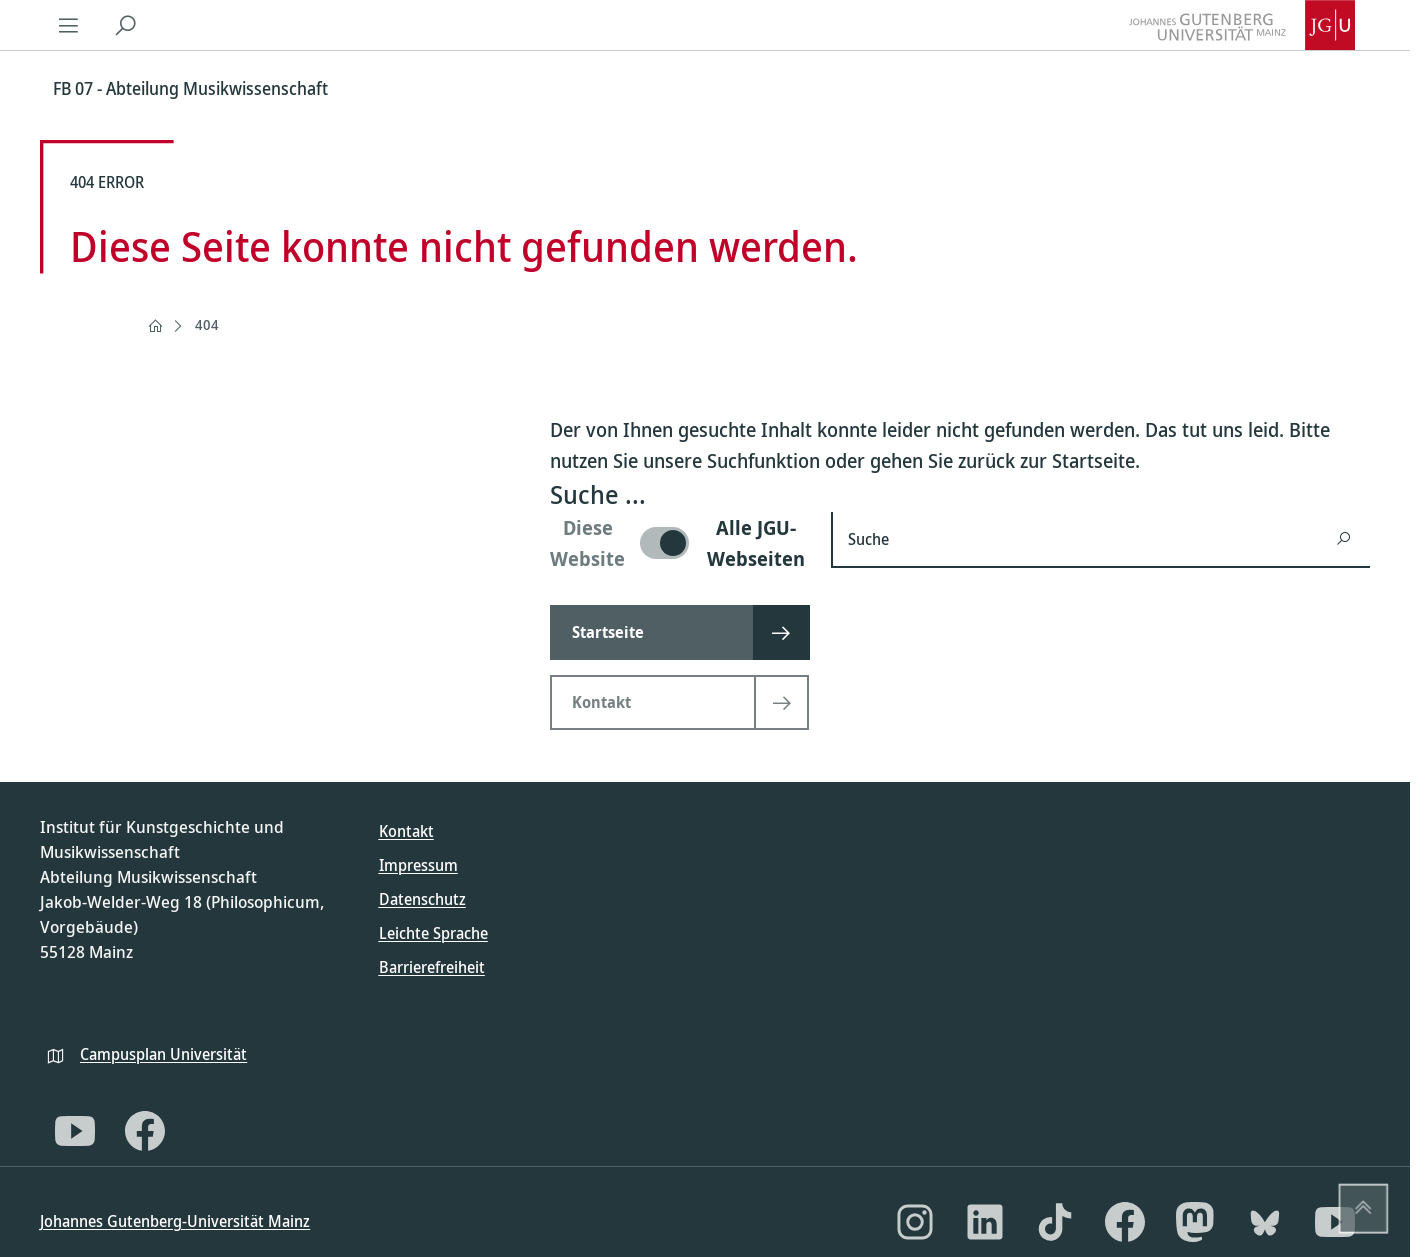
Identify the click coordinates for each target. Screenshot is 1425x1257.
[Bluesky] (1265, 1222)
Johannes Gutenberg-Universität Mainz (175, 1221)
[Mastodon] (1195, 1222)
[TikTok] (1055, 1222)
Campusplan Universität (163, 1054)
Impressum (418, 865)
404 (207, 324)
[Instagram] (915, 1222)
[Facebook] (145, 1131)
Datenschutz (422, 899)
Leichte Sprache (433, 933)
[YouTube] (75, 1131)
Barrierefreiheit (432, 967)
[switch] (678, 543)
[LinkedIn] (985, 1222)
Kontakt (406, 831)
